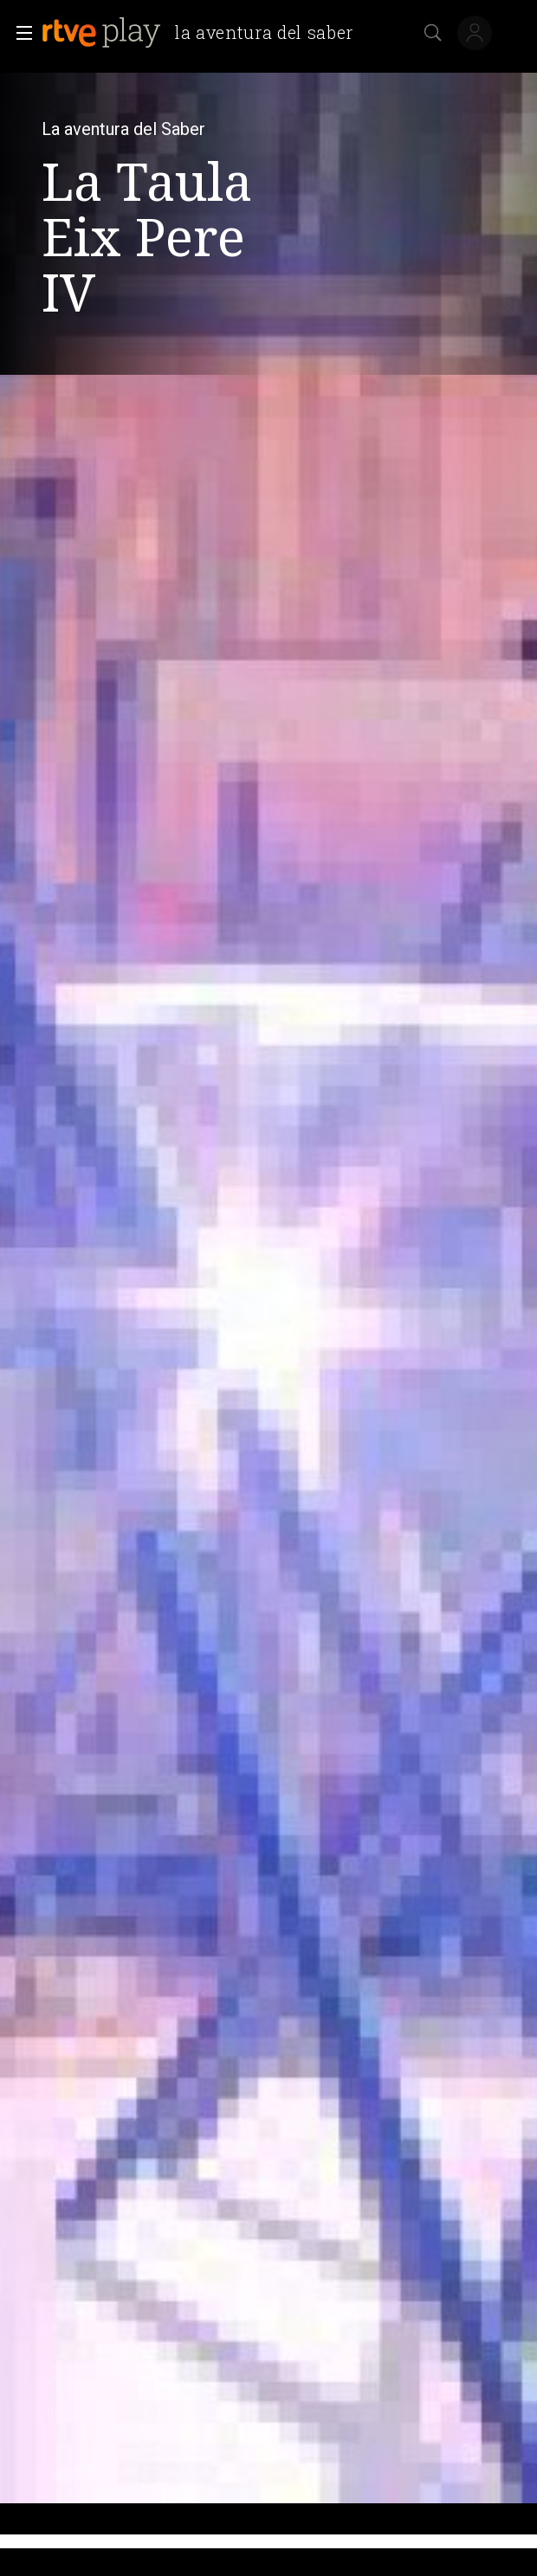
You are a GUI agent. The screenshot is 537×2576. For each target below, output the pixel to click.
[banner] (204, 33)
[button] (19, 33)
